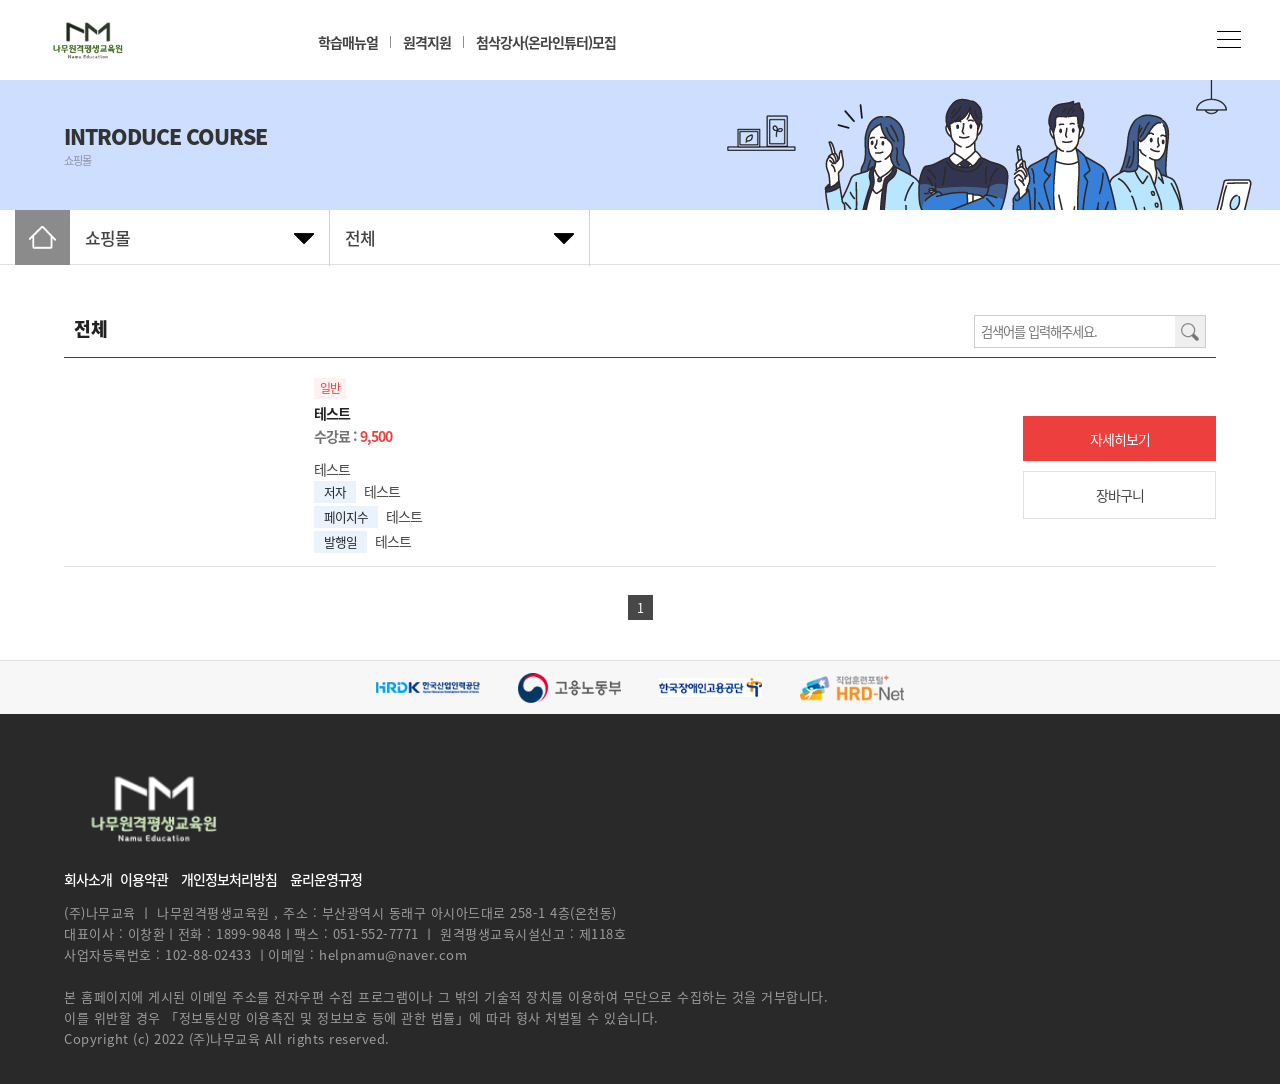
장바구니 (1120, 495)
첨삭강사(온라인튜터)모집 (546, 42)
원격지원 (427, 42)
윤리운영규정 (326, 879)
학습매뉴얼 (348, 42)
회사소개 (88, 879)
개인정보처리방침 (229, 879)
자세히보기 (1120, 439)
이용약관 (144, 879)
